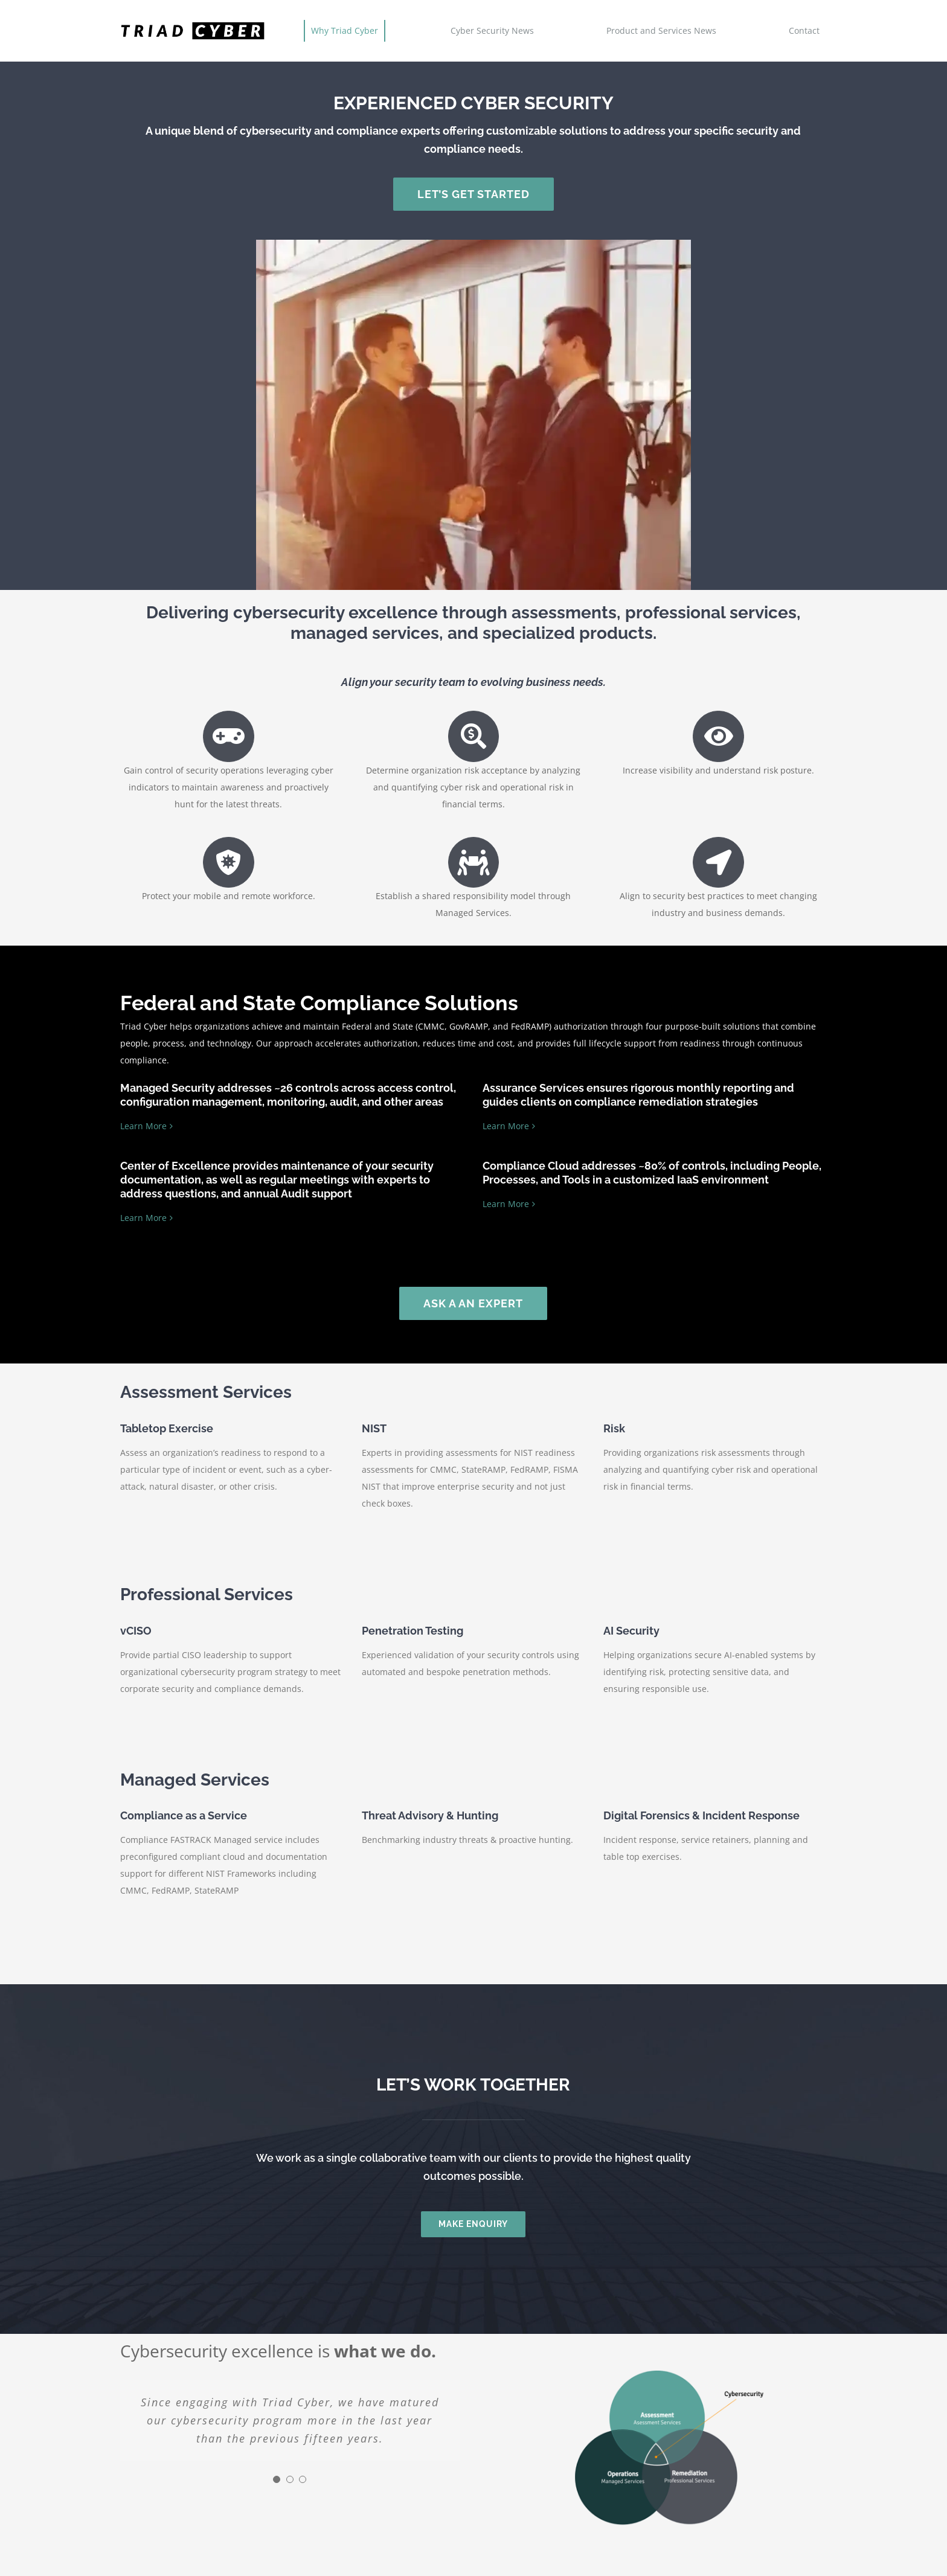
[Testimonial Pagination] (276, 2479)
